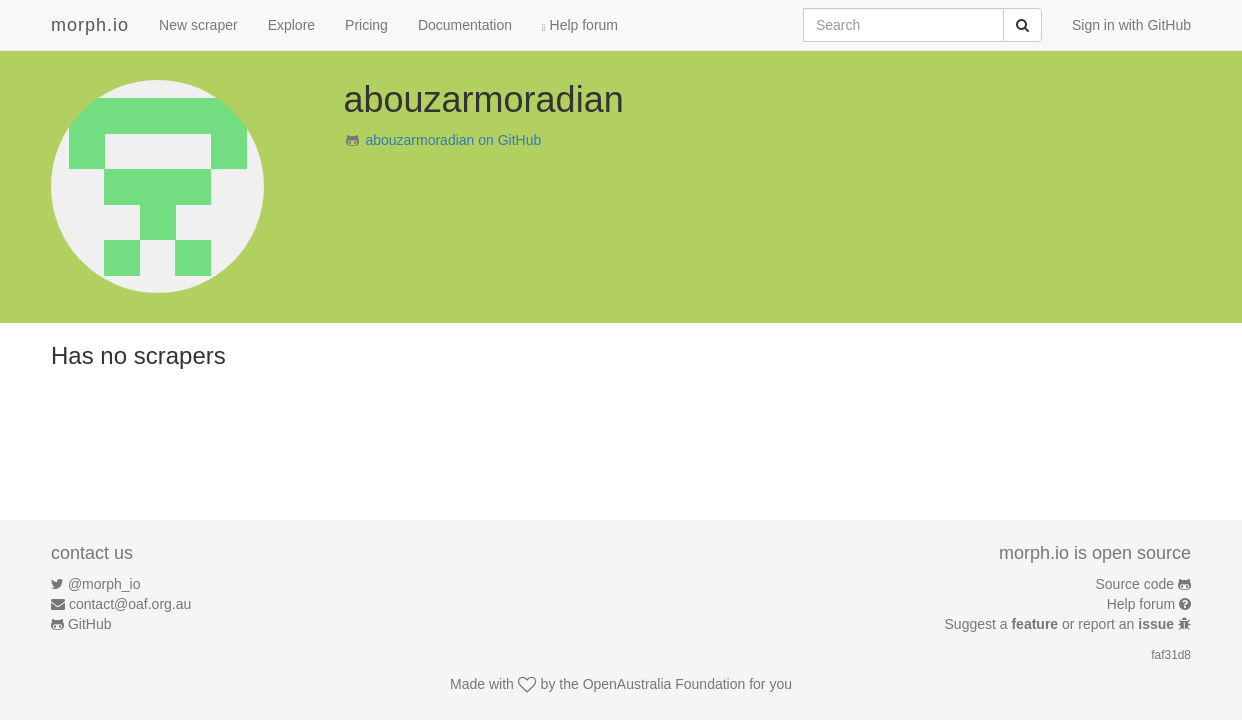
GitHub (90, 624)
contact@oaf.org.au (130, 604)
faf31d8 (1171, 655)
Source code (1135, 584)
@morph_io (104, 584)
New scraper (198, 25)
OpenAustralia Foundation (664, 684)
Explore (291, 25)
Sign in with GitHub (1131, 25)
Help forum (580, 25)
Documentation (465, 25)
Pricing (366, 25)
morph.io (90, 25)
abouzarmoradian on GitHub (453, 140)
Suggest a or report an (1061, 624)
